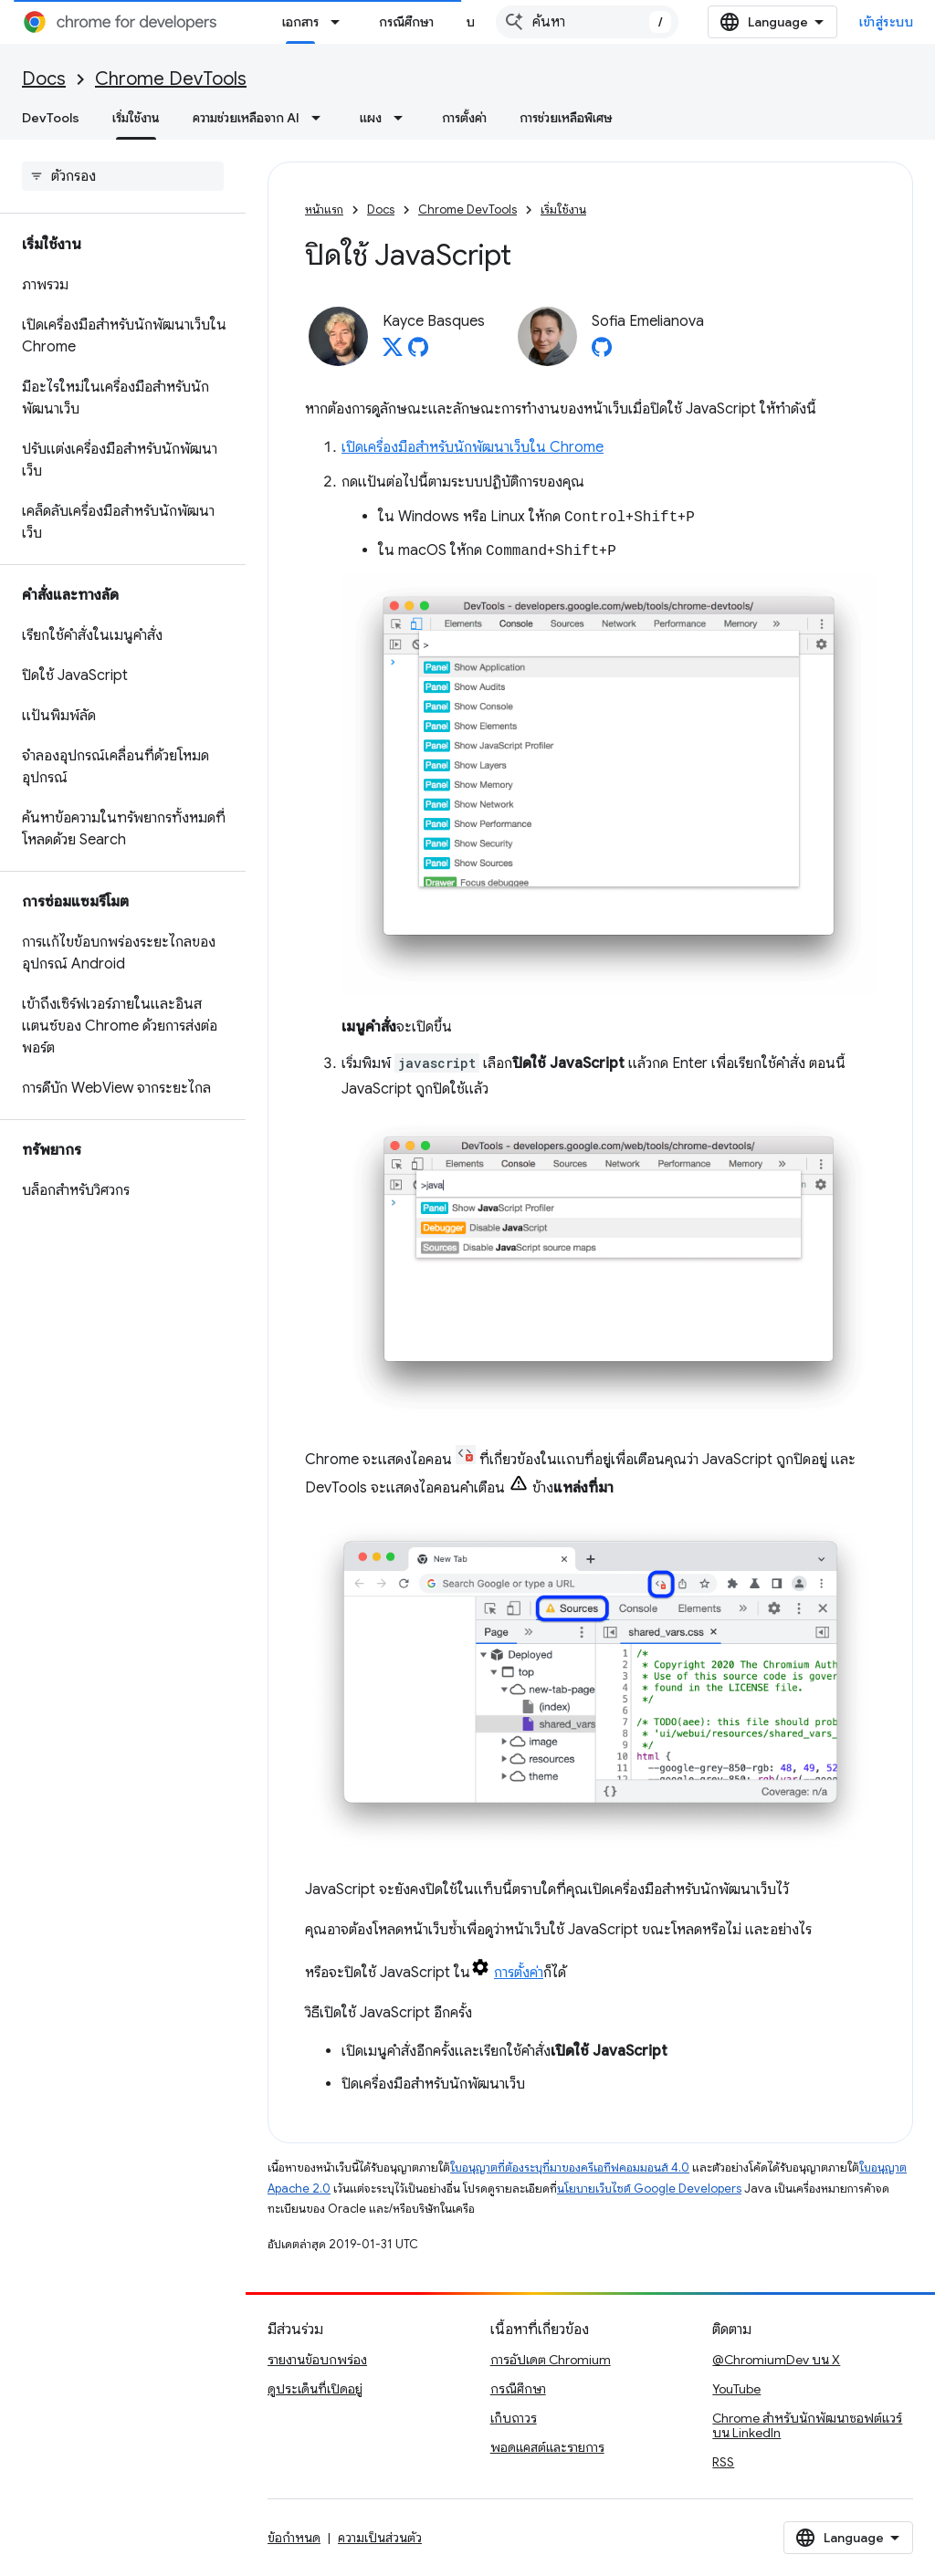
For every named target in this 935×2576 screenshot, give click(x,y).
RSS (723, 2462)
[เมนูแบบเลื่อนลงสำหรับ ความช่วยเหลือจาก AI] (321, 118)
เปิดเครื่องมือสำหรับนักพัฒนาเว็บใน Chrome (472, 447)
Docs (44, 79)
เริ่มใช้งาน (563, 209)
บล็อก (482, 22)
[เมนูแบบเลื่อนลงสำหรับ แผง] (403, 118)
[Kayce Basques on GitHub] (418, 352)
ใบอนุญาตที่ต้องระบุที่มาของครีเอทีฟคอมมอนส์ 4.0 (569, 2167)
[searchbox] (123, 176)
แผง (371, 118)
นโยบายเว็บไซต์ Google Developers (649, 2188)
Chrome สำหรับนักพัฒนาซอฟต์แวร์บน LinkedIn (807, 2425)
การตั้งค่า (464, 118)
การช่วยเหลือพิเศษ (566, 118)
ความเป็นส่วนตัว (380, 2537)
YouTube (736, 2389)
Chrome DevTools (171, 79)
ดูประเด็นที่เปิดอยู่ (315, 2389)
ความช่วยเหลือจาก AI (246, 118)
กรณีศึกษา (406, 22)
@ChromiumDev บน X (776, 2359)
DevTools (50, 118)
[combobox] (630, 21)
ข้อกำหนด (294, 2537)
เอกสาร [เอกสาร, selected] (300, 22)
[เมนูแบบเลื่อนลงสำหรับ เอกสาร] (340, 22)
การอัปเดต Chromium (550, 2359)
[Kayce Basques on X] (393, 352)
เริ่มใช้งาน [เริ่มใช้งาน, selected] (136, 118)
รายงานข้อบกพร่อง (317, 2359)
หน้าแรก (324, 209)
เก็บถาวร (513, 2418)
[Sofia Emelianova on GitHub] (602, 352)
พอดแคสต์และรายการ (547, 2447)
